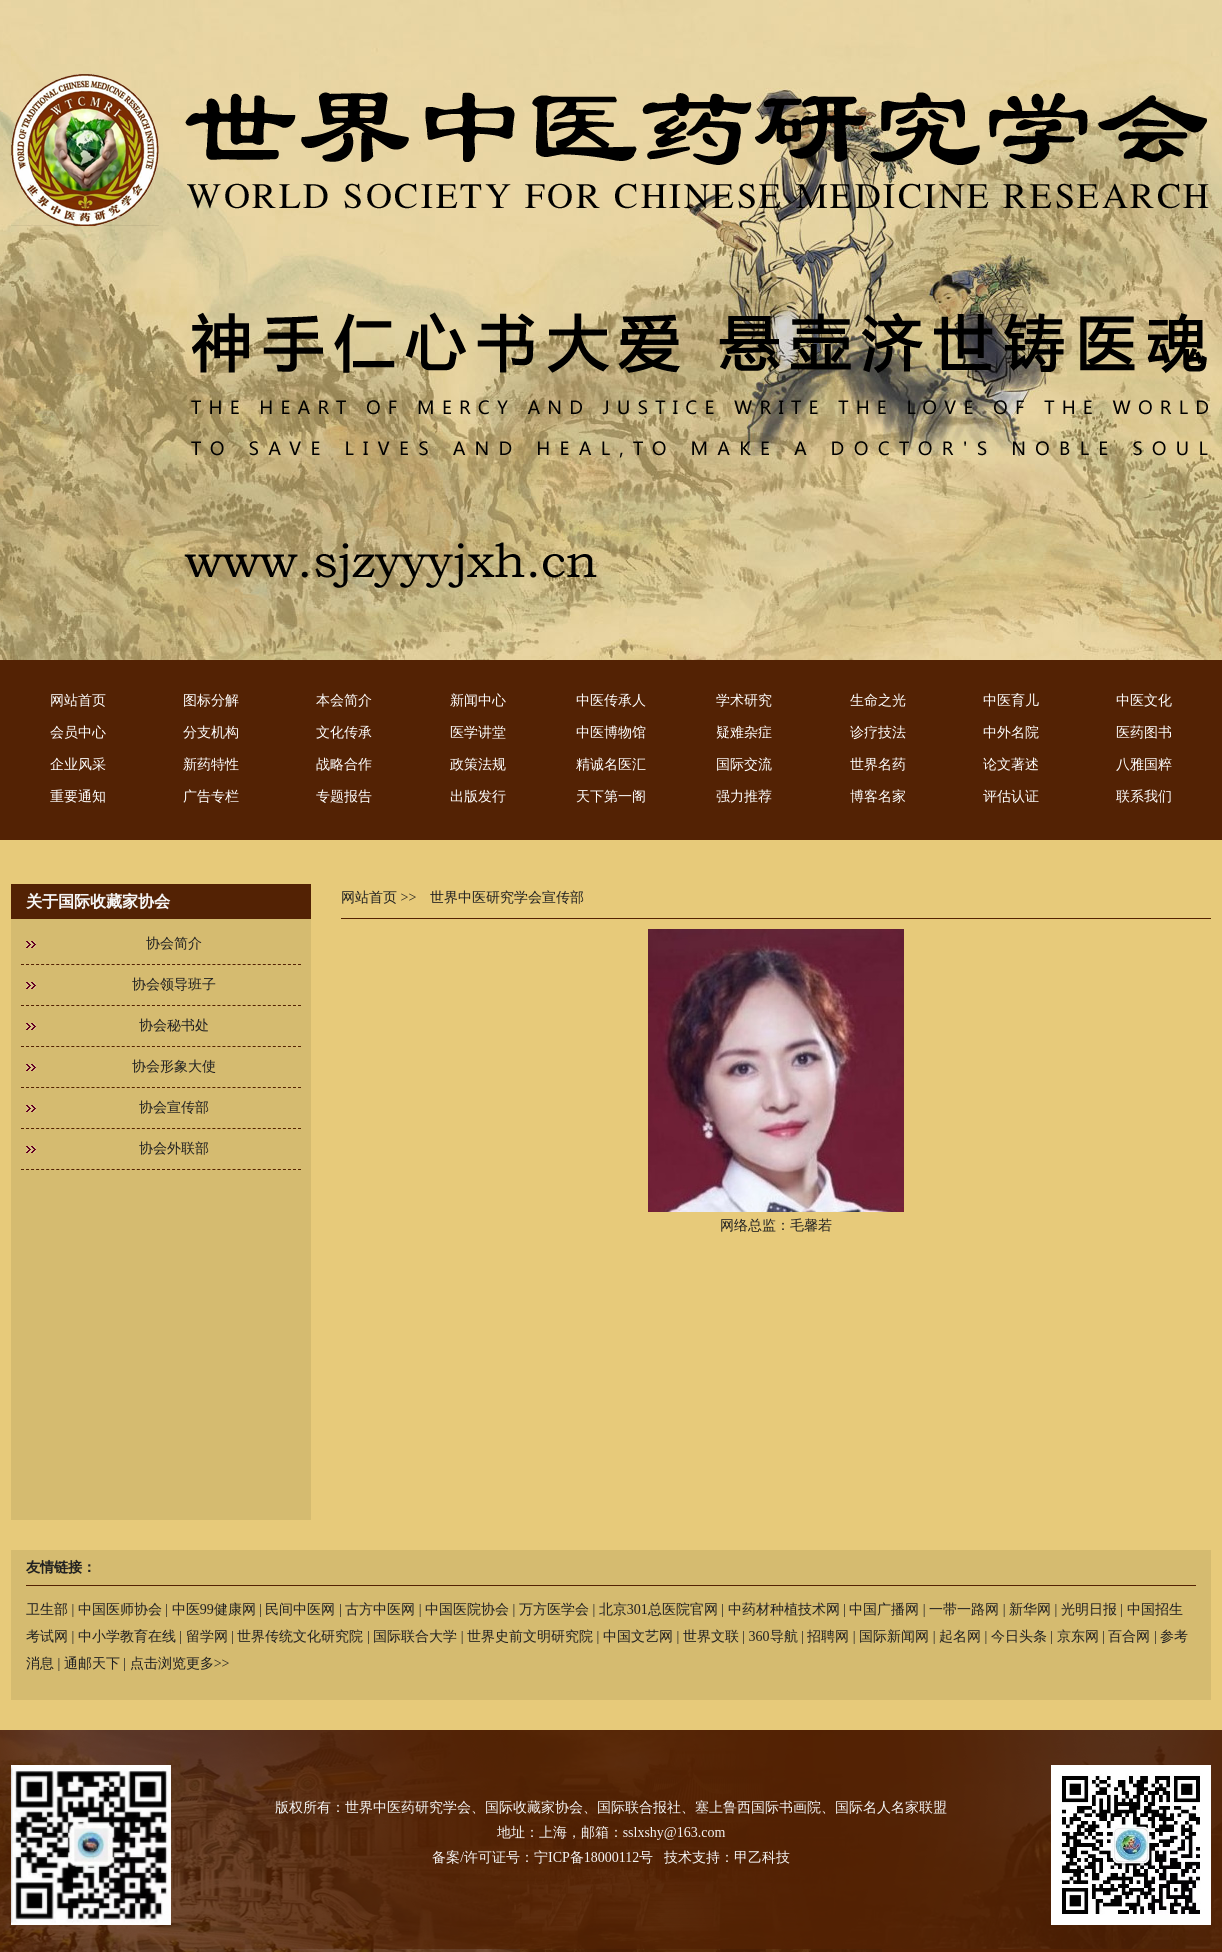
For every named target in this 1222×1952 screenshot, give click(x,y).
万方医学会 (554, 1609)
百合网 (1129, 1636)
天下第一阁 (611, 796)
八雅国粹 (1144, 764)
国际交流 (744, 764)
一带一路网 (964, 1609)
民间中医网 (300, 1609)
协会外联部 (174, 1148)
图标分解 (211, 700)
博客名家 (878, 796)
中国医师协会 (120, 1609)
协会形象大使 (174, 1066)
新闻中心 (478, 700)
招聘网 (828, 1636)
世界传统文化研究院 (300, 1636)
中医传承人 (611, 700)
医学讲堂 (478, 732)
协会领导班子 (174, 984)
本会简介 (344, 700)
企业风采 (78, 764)
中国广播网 (884, 1609)
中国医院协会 (467, 1609)
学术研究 (744, 700)
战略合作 (344, 764)
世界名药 (878, 764)
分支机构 (211, 732)
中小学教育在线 (127, 1636)
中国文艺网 (638, 1636)
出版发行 (478, 796)
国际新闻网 (894, 1636)
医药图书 (1144, 732)
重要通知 (78, 796)
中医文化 (1144, 700)
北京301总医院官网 (658, 1609)
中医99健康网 (214, 1609)
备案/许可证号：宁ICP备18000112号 (542, 1857)
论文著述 (1011, 764)
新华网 (1030, 1609)
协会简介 (174, 943)
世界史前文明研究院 (530, 1636)
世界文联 (711, 1636)
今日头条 (1019, 1636)
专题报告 (344, 796)
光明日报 (1089, 1609)
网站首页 (78, 700)
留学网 (207, 1636)
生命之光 (878, 700)
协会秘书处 (174, 1025)
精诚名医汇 (611, 764)
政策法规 (478, 764)
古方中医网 (380, 1609)
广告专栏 (211, 796)
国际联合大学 (415, 1636)
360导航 (773, 1636)
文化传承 (344, 732)
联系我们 (1144, 796)
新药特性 (211, 764)
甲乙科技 (762, 1857)
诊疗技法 (878, 732)
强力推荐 (744, 796)
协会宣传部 (174, 1107)
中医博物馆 (611, 732)
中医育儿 (1011, 700)
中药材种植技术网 (784, 1609)
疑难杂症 (744, 732)
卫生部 (47, 1609)
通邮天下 (92, 1663)
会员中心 (78, 732)
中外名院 (1011, 732)
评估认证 (1011, 796)
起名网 (960, 1636)
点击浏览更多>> (180, 1663)
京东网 (1078, 1636)
